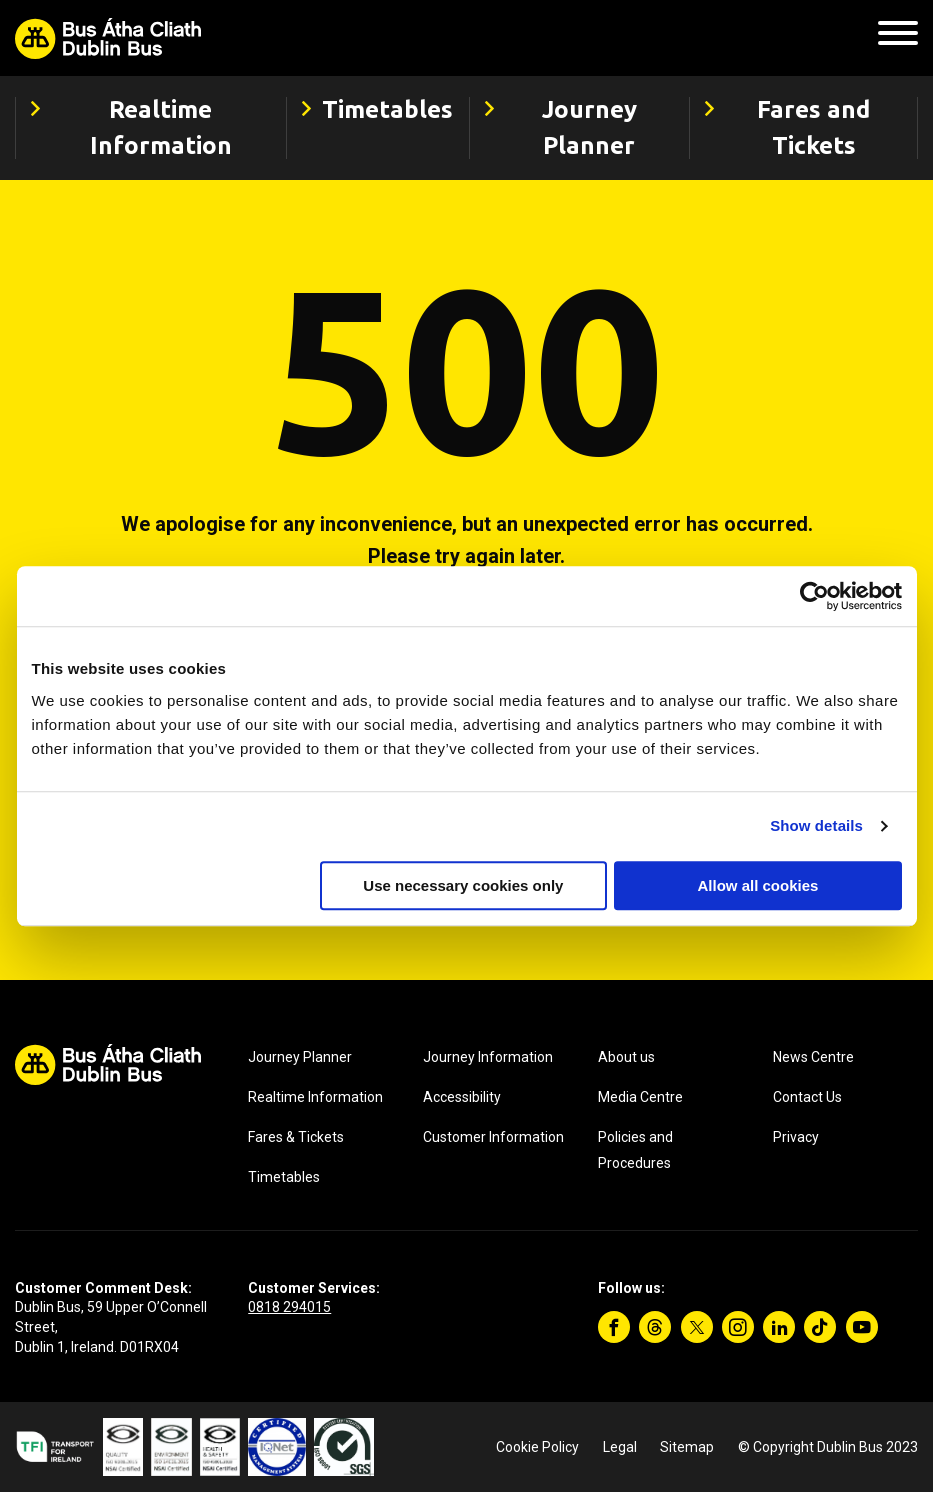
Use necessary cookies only (463, 885)
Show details (816, 825)
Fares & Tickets (296, 1137)
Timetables (284, 1177)
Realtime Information (315, 1097)
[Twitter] (697, 1327)
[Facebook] (614, 1327)
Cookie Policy (537, 1447)
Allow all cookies (758, 885)
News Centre (813, 1057)
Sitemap (687, 1447)
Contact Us (807, 1097)
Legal (620, 1447)
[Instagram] (738, 1327)
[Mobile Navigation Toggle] (898, 38)
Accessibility (462, 1097)
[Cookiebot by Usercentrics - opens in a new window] (814, 596)
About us (626, 1057)
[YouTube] (862, 1327)
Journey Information (488, 1057)
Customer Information (493, 1137)
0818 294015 (289, 1307)
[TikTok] (820, 1327)
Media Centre (640, 1097)
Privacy (796, 1137)
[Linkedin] (779, 1327)
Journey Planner (300, 1057)
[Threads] (655, 1327)
